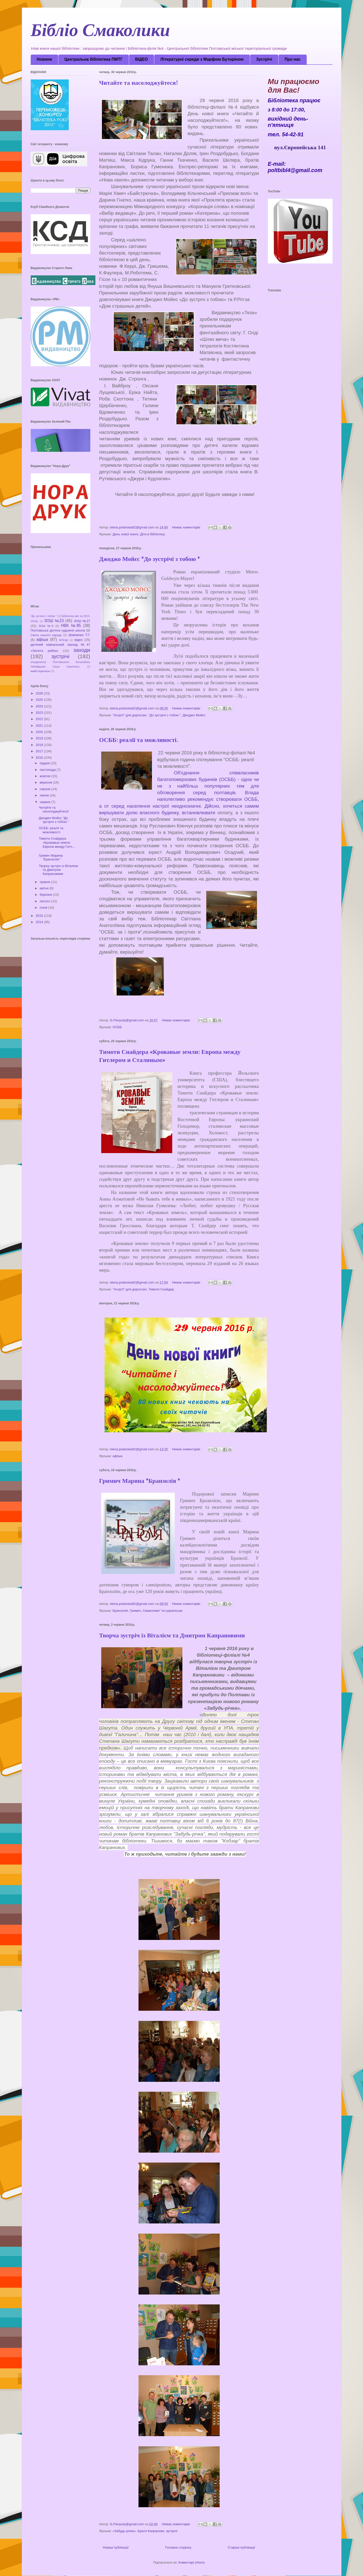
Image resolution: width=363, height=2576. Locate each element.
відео (79, 640)
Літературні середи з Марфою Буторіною (202, 59)
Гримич (135, 1611)
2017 (40, 751)
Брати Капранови (151, 2531)
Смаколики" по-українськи (162, 1611)
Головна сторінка (178, 2547)
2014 (40, 922)
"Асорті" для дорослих (130, 715)
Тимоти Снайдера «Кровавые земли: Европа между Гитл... (57, 842)
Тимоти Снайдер (161, 1289)
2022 (40, 719)
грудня (45, 763)
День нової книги (125, 534)
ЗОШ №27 (82, 621)
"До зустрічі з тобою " (164, 715)
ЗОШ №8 (46, 625)
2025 (40, 700)
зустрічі (171, 2531)
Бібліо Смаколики (100, 33)
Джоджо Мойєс (194, 715)
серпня (45, 789)
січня (44, 907)
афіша (117, 1456)
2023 (40, 712)
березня (46, 894)
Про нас (293, 59)
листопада (48, 770)
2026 (40, 693)
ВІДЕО (141, 59)
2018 (40, 745)
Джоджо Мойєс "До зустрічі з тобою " (149, 560)
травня (45, 882)
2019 (40, 738)
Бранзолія (120, 1611)
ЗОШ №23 (54, 621)
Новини (44, 59)
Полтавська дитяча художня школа (58, 630)
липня (45, 795)
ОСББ (117, 1027)
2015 (40, 916)
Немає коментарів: (187, 527)
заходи (81, 650)
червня (45, 802)
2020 (40, 732)
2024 (40, 706)
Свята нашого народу (46, 635)
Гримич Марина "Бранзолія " (139, 1482)
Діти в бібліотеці (152, 534)
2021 (40, 725)
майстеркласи (40, 671)
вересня (46, 782)
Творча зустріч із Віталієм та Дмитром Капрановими (172, 1636)
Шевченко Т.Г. (79, 635)
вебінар (63, 640)
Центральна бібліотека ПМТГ (93, 59)
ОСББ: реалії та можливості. (138, 741)
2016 (40, 757)
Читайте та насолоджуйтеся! (138, 84)
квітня (44, 888)
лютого (45, 901)
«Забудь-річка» (124, 2531)
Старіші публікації (241, 2547)
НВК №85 (71, 625)
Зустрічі (264, 59)
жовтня (45, 776)
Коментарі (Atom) (191, 2562)
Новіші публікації (116, 2547)
